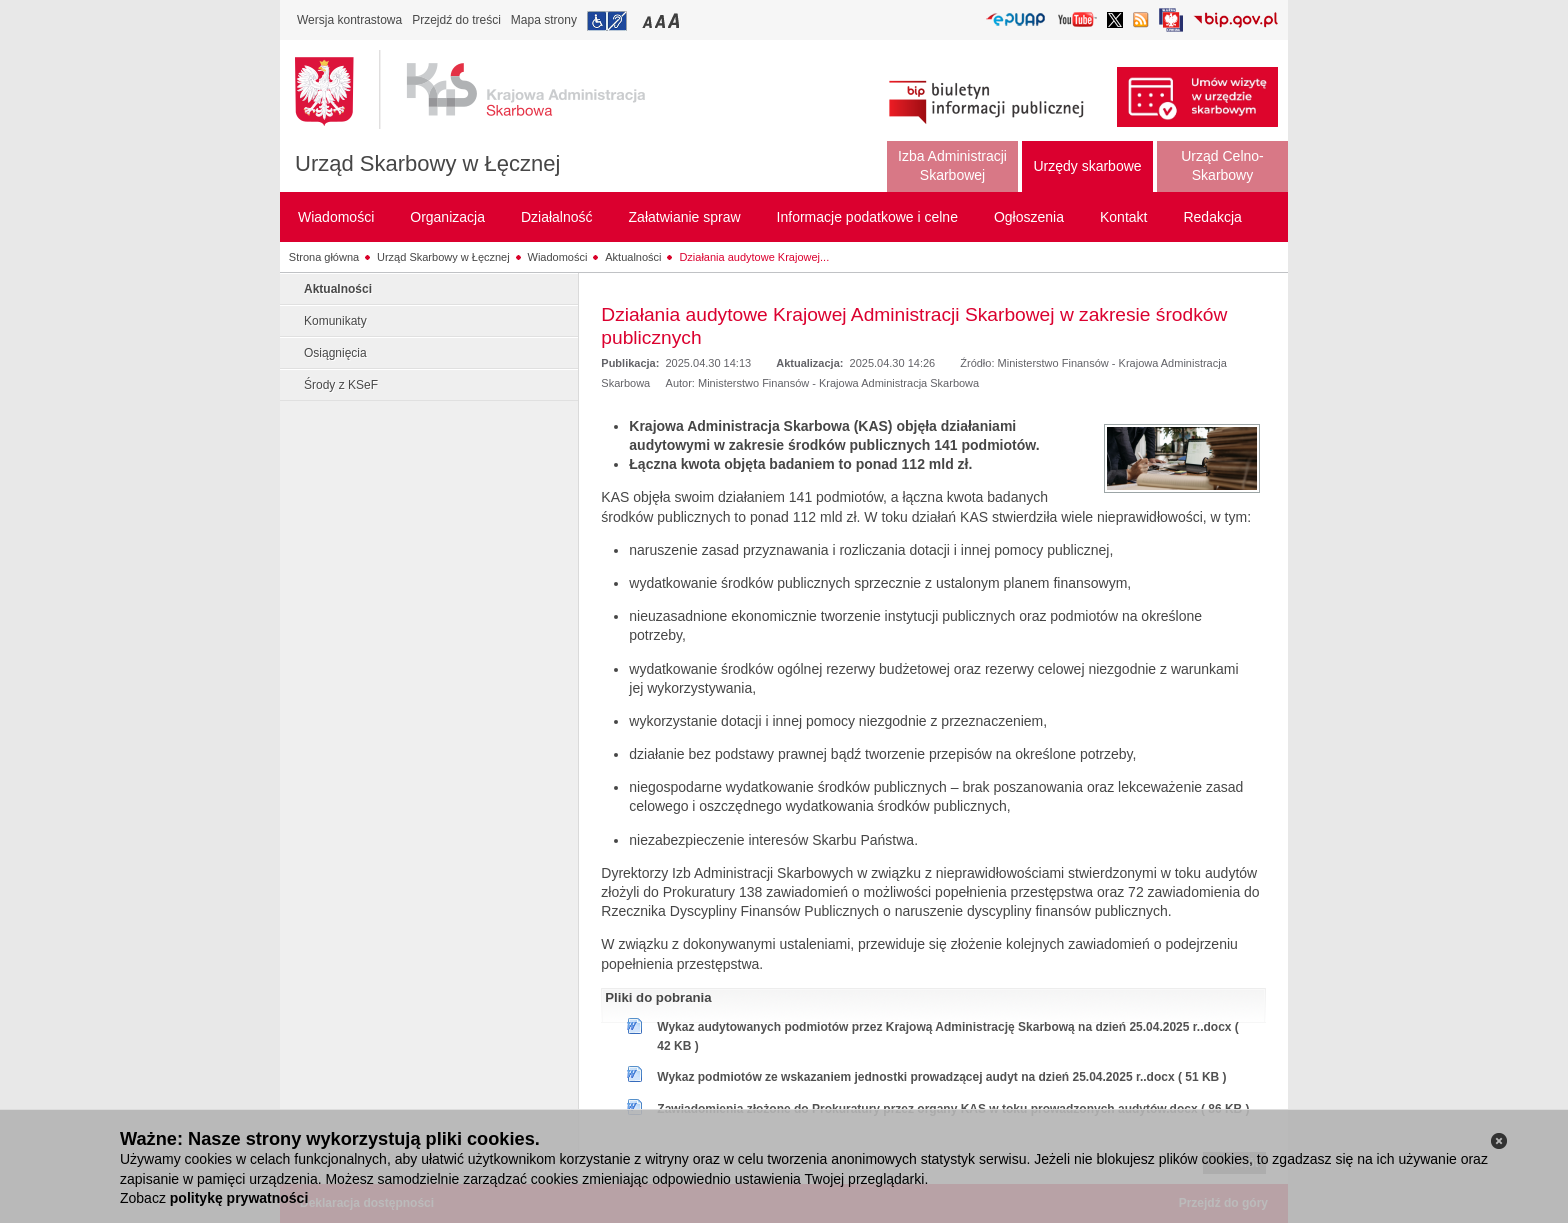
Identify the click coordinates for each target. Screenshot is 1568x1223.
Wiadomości (558, 257)
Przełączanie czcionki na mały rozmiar (649, 20)
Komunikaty (335, 321)
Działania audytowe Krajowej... (754, 257)
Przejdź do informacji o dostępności (607, 21)
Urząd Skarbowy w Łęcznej (427, 163)
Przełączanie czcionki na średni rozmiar (662, 20)
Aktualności (633, 257)
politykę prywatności (239, 1198)
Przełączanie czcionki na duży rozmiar (675, 20)
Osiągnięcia (335, 353)
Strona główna (324, 257)
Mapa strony (544, 20)
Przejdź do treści (456, 20)
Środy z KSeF (341, 385)
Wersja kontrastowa (349, 20)
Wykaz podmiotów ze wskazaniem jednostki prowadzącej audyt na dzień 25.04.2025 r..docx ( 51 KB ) (941, 1077)
